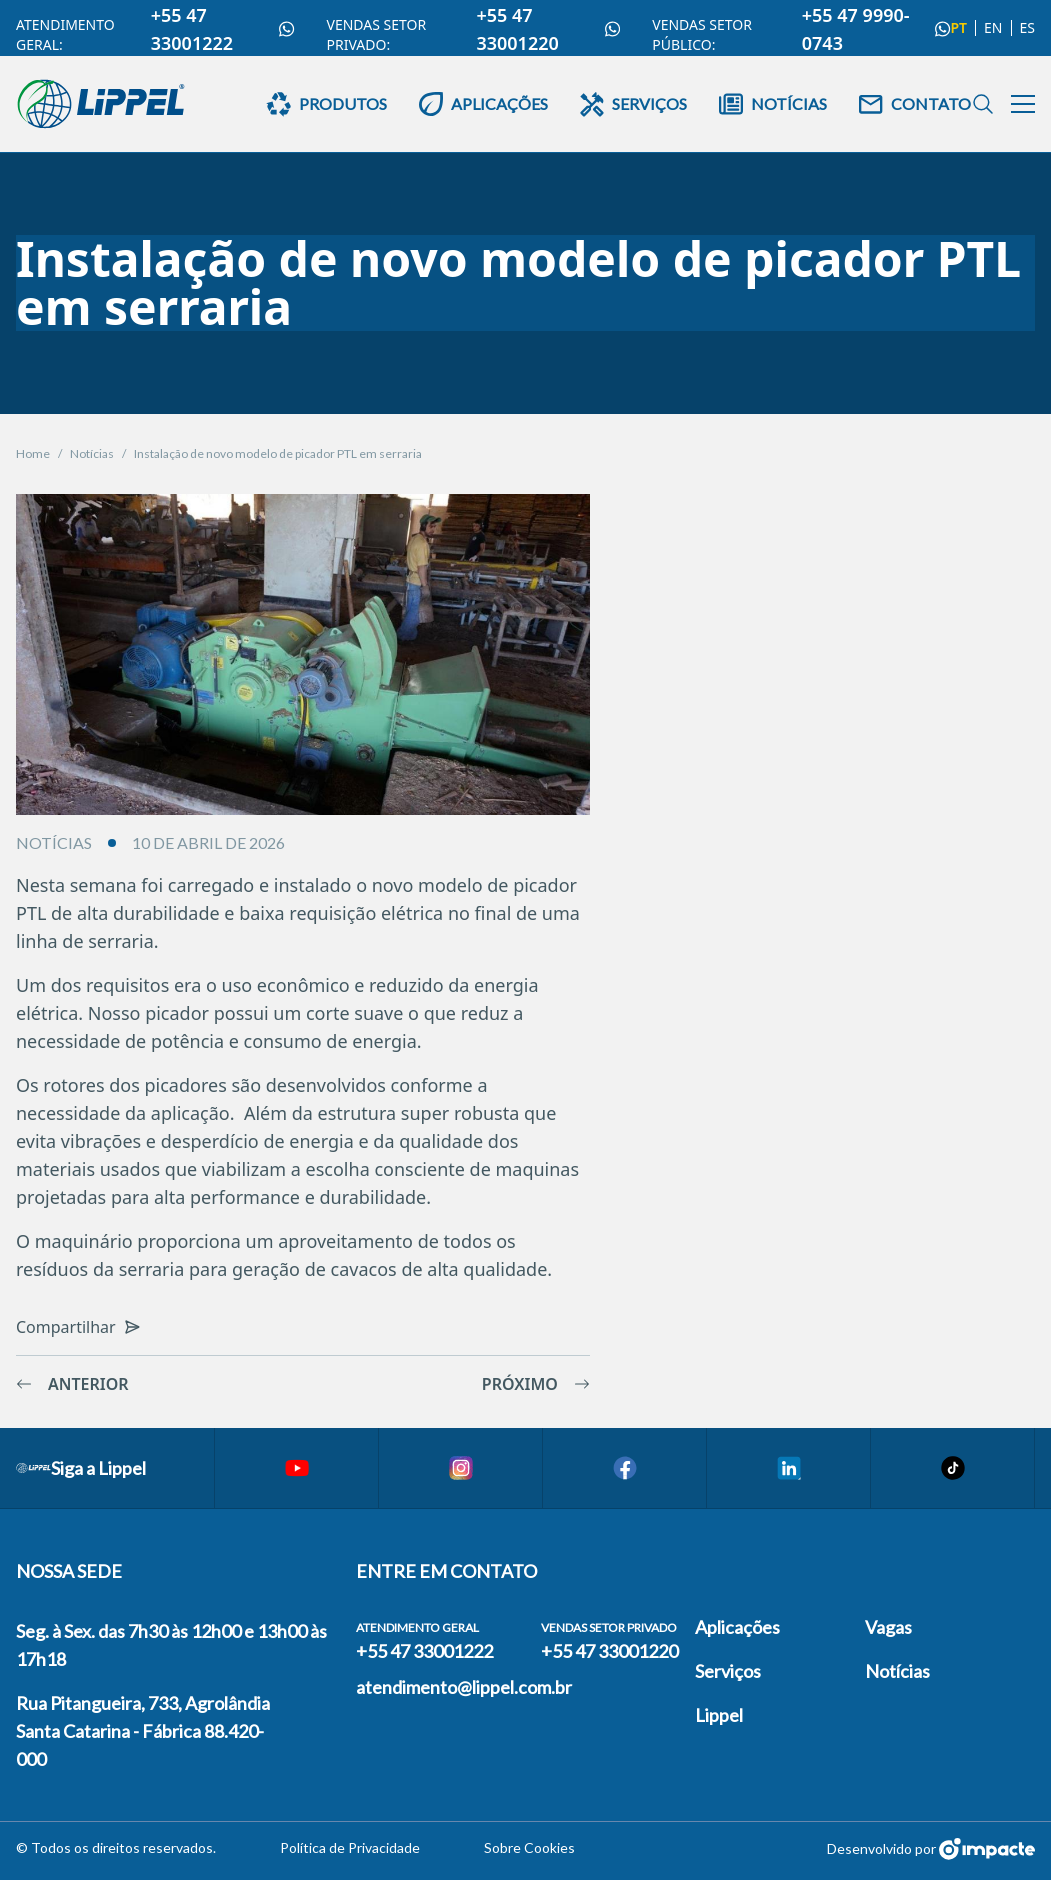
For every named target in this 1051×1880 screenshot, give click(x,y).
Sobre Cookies (529, 1847)
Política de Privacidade (350, 1847)
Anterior (72, 1384)
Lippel (719, 1715)
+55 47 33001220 (548, 29)
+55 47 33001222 (223, 29)
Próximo (536, 1384)
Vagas (888, 1627)
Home (33, 453)
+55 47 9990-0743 (876, 29)
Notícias (92, 453)
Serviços (728, 1671)
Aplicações (737, 1627)
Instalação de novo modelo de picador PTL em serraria (278, 453)
